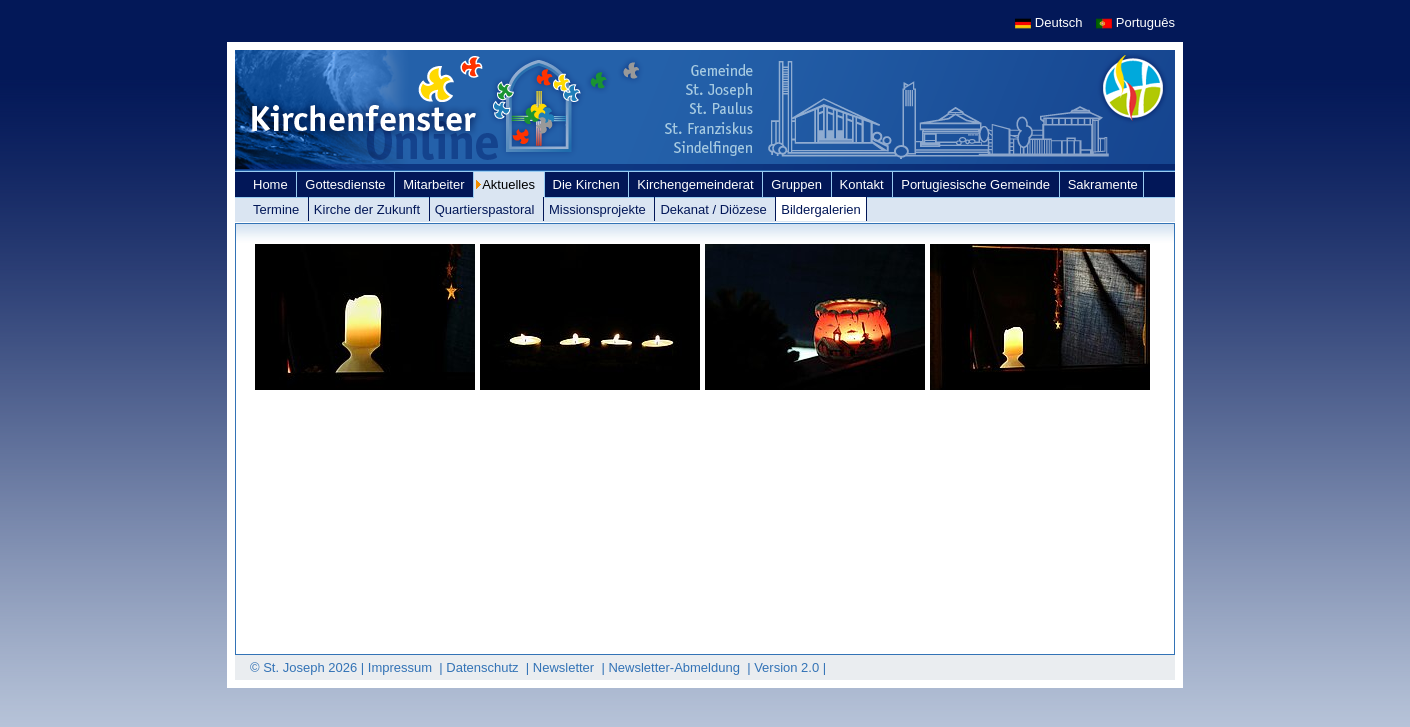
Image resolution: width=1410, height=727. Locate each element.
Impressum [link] (402, 667)
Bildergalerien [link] (821, 209)
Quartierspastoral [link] (486, 209)
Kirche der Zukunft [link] (369, 209)
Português (1135, 22)
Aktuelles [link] (510, 184)
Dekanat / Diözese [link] (715, 209)
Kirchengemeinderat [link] (697, 184)
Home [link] (272, 184)
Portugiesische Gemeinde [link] (977, 184)
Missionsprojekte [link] (599, 209)
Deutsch (1050, 22)
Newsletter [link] (565, 667)
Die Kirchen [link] (588, 184)
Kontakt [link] (864, 184)
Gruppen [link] (798, 184)
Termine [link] (278, 209)
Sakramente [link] (1103, 184)
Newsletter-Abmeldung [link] (675, 667)
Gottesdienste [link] (347, 184)
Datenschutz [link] (484, 667)
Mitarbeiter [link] (435, 184)
